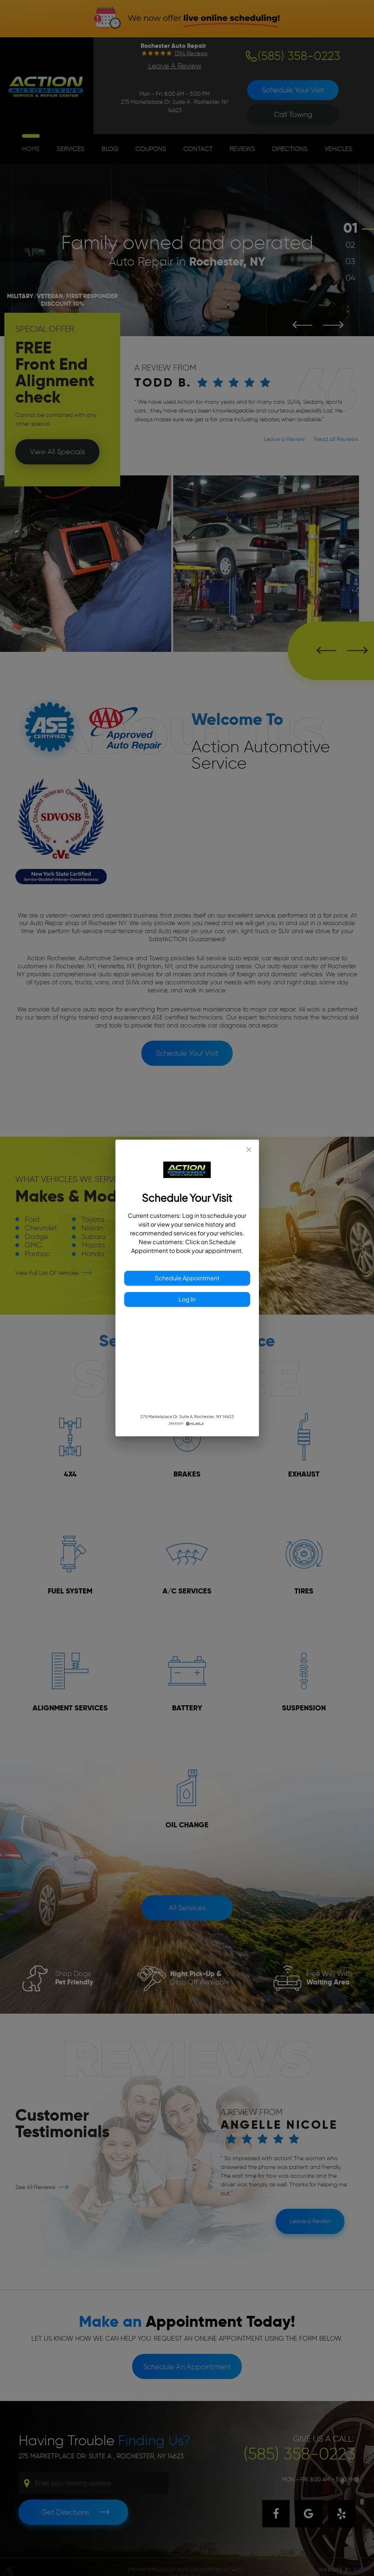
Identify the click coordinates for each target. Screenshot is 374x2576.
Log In (187, 1299)
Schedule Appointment (187, 1278)
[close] (249, 1150)
